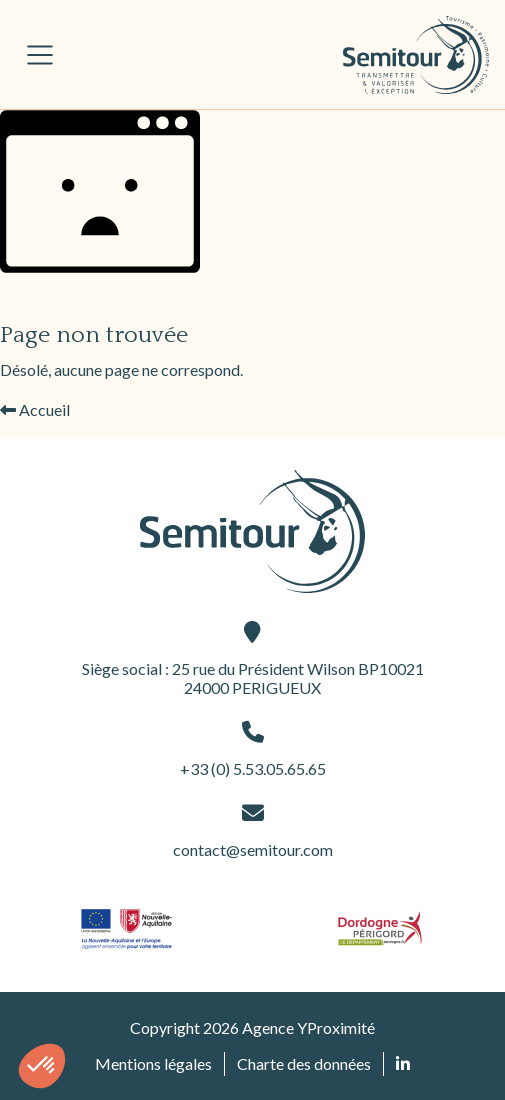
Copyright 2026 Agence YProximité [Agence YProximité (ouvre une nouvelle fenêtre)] (252, 1027)
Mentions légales (153, 1063)
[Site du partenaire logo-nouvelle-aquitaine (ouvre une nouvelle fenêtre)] (126, 928)
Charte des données (304, 1063)
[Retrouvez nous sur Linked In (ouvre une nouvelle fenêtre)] (403, 1064)
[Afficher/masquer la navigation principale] (40, 55)
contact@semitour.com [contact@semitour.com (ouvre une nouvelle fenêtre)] (253, 830)
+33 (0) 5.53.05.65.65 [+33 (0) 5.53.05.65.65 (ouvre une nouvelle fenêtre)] (253, 749)
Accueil (35, 409)
